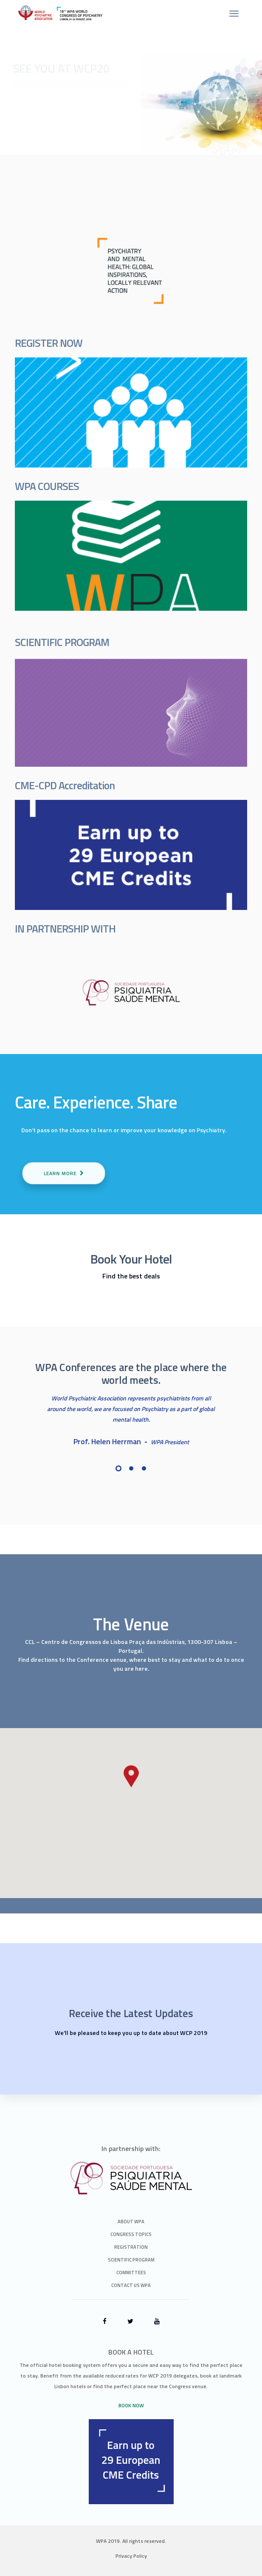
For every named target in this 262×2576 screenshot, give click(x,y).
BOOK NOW (131, 2405)
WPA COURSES (47, 486)
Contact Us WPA (131, 2285)
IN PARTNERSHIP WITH (65, 929)
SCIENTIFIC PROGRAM (62, 642)
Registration (131, 2247)
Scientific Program (131, 2259)
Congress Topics (131, 2234)
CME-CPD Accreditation (65, 785)
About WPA (131, 2221)
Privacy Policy (131, 2556)
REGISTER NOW (48, 343)
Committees (131, 2272)
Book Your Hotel (131, 1259)
